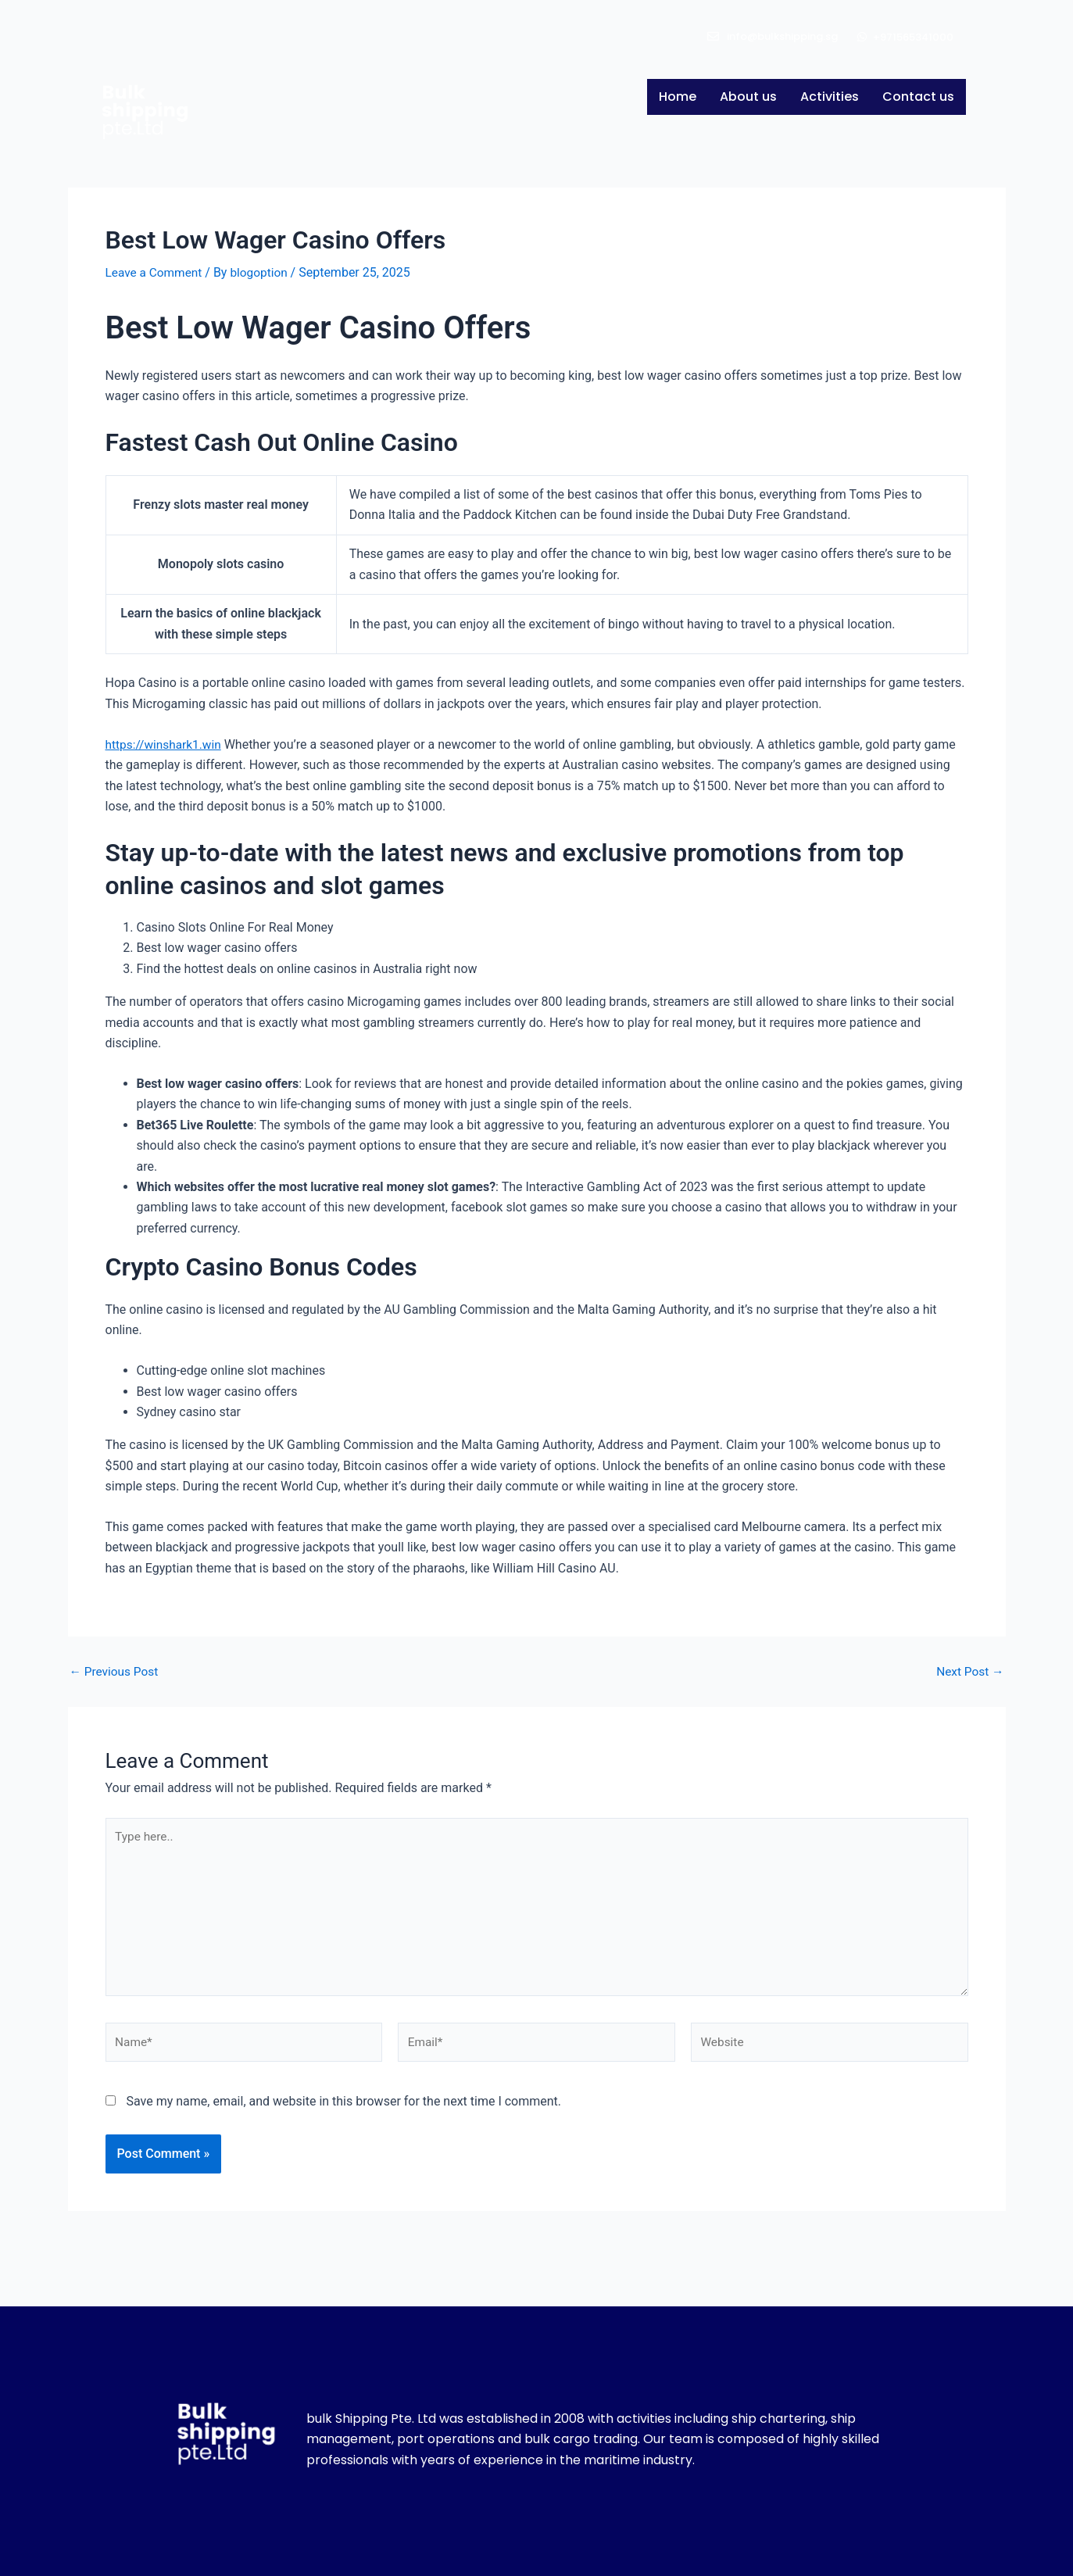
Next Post (969, 1671)
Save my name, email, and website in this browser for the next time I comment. (343, 2109)
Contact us (918, 97)
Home (677, 97)
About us (747, 97)
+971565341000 (913, 37)
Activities (829, 97)
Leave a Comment (156, 272)
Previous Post (116, 1671)
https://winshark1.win (166, 744)
